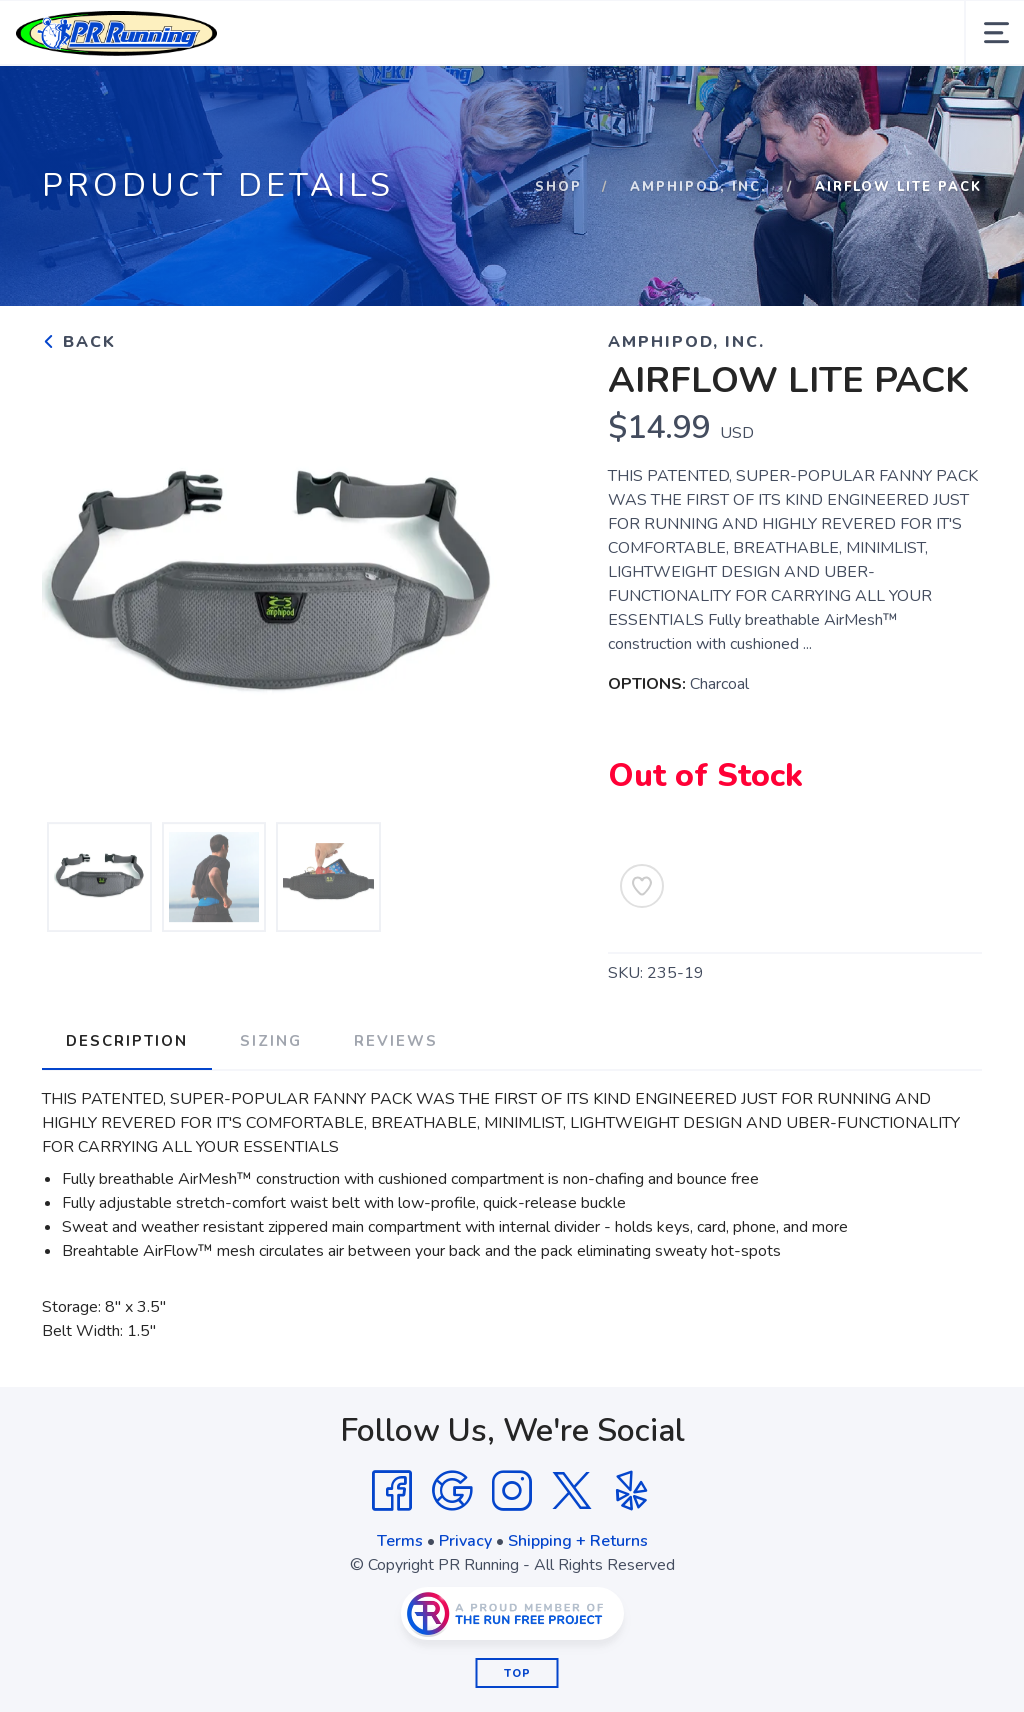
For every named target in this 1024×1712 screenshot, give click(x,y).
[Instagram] (512, 1491)
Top (517, 1673)
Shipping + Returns (578, 1541)
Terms (400, 1541)
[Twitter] (572, 1491)
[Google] (452, 1491)
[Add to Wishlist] (642, 886)
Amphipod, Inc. (698, 187)
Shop (558, 187)
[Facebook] (392, 1491)
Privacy (465, 1541)
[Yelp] (632, 1491)
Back (79, 342)
